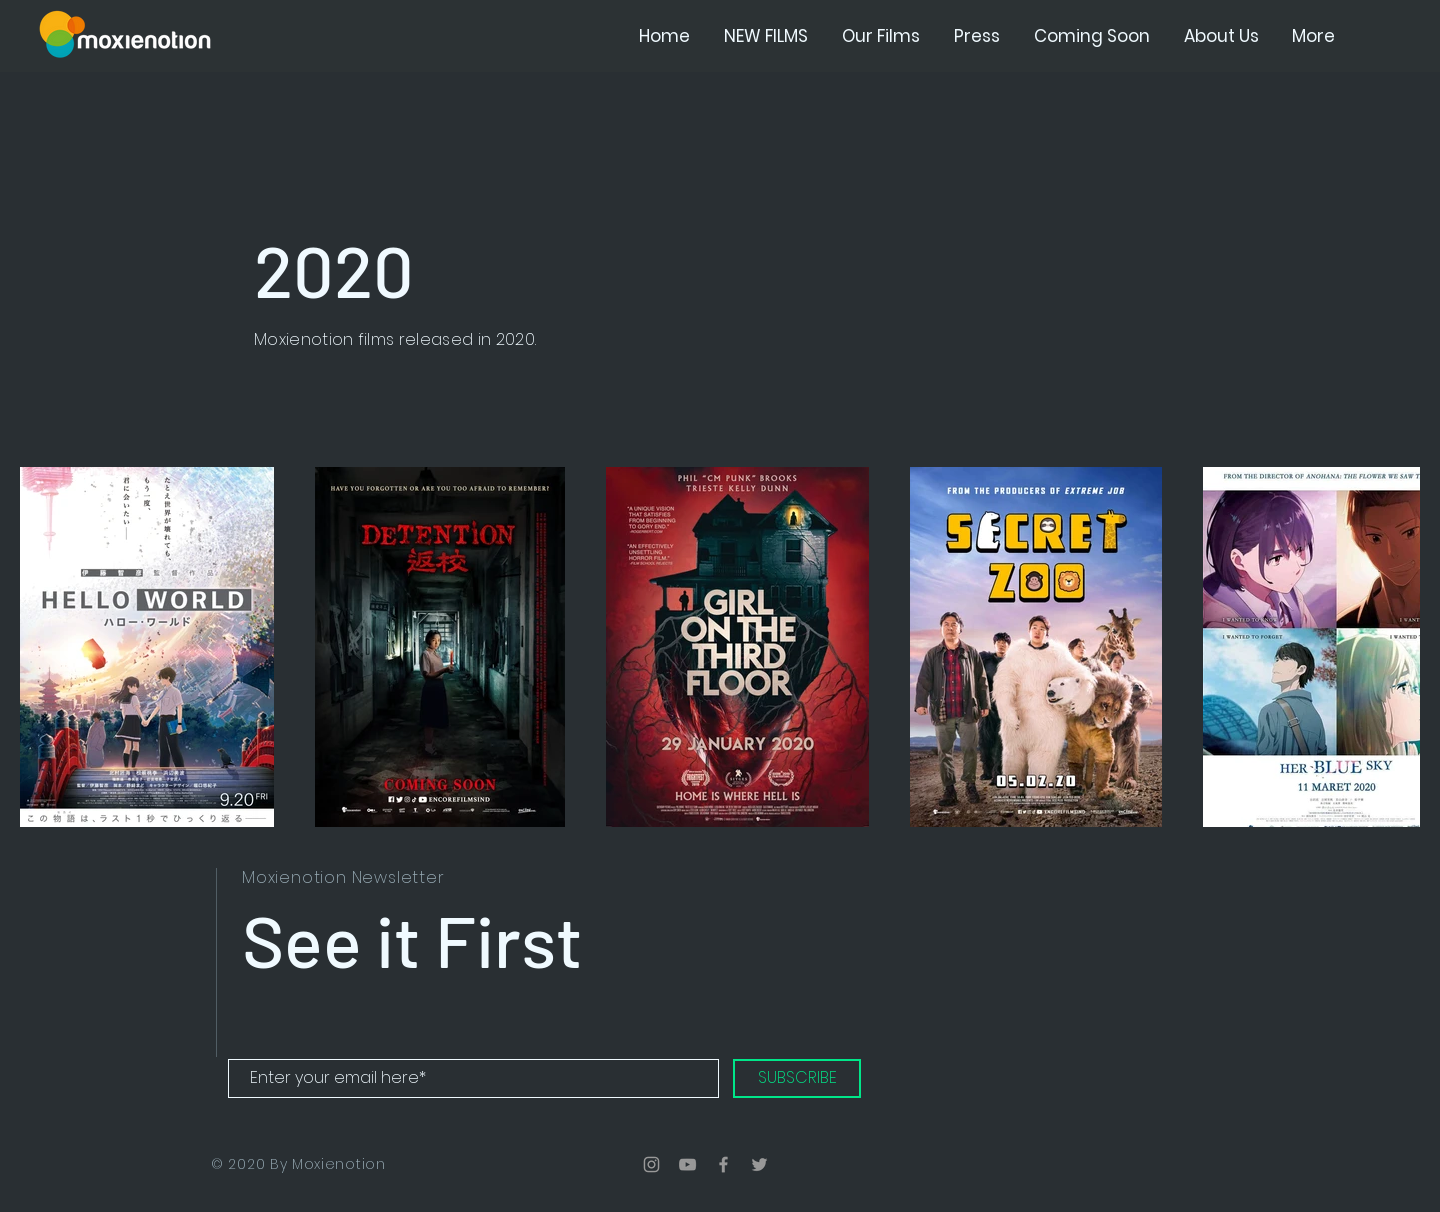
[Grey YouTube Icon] (687, 1164)
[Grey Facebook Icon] (723, 1164)
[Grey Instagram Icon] (651, 1164)
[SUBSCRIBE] (797, 1078)
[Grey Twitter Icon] (759, 1164)
